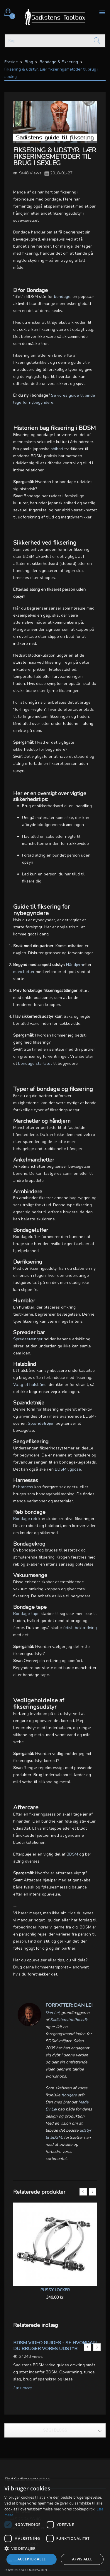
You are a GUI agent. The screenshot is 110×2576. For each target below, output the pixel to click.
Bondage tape (26, 1613)
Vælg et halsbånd (30, 1384)
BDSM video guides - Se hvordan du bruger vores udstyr (55, 2346)
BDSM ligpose (68, 1469)
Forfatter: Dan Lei (68, 2005)
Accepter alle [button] (31, 2559)
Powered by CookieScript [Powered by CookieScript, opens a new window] (26, 2569)
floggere (69, 2095)
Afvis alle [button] (82, 2559)
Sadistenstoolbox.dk (68, 2020)
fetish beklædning (80, 1628)
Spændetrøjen (41, 1423)
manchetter (24, 972)
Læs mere (22, 2388)
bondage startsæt (35, 1063)
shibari (57, 449)
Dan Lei (52, 2013)
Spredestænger (28, 1339)
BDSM (72, 1854)
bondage (62, 296)
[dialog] (55, 2527)
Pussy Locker (55, 2290)
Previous (83, 2191)
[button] (55, 2548)
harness (25, 1487)
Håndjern (74, 964)
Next (92, 2191)
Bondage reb (25, 1518)
